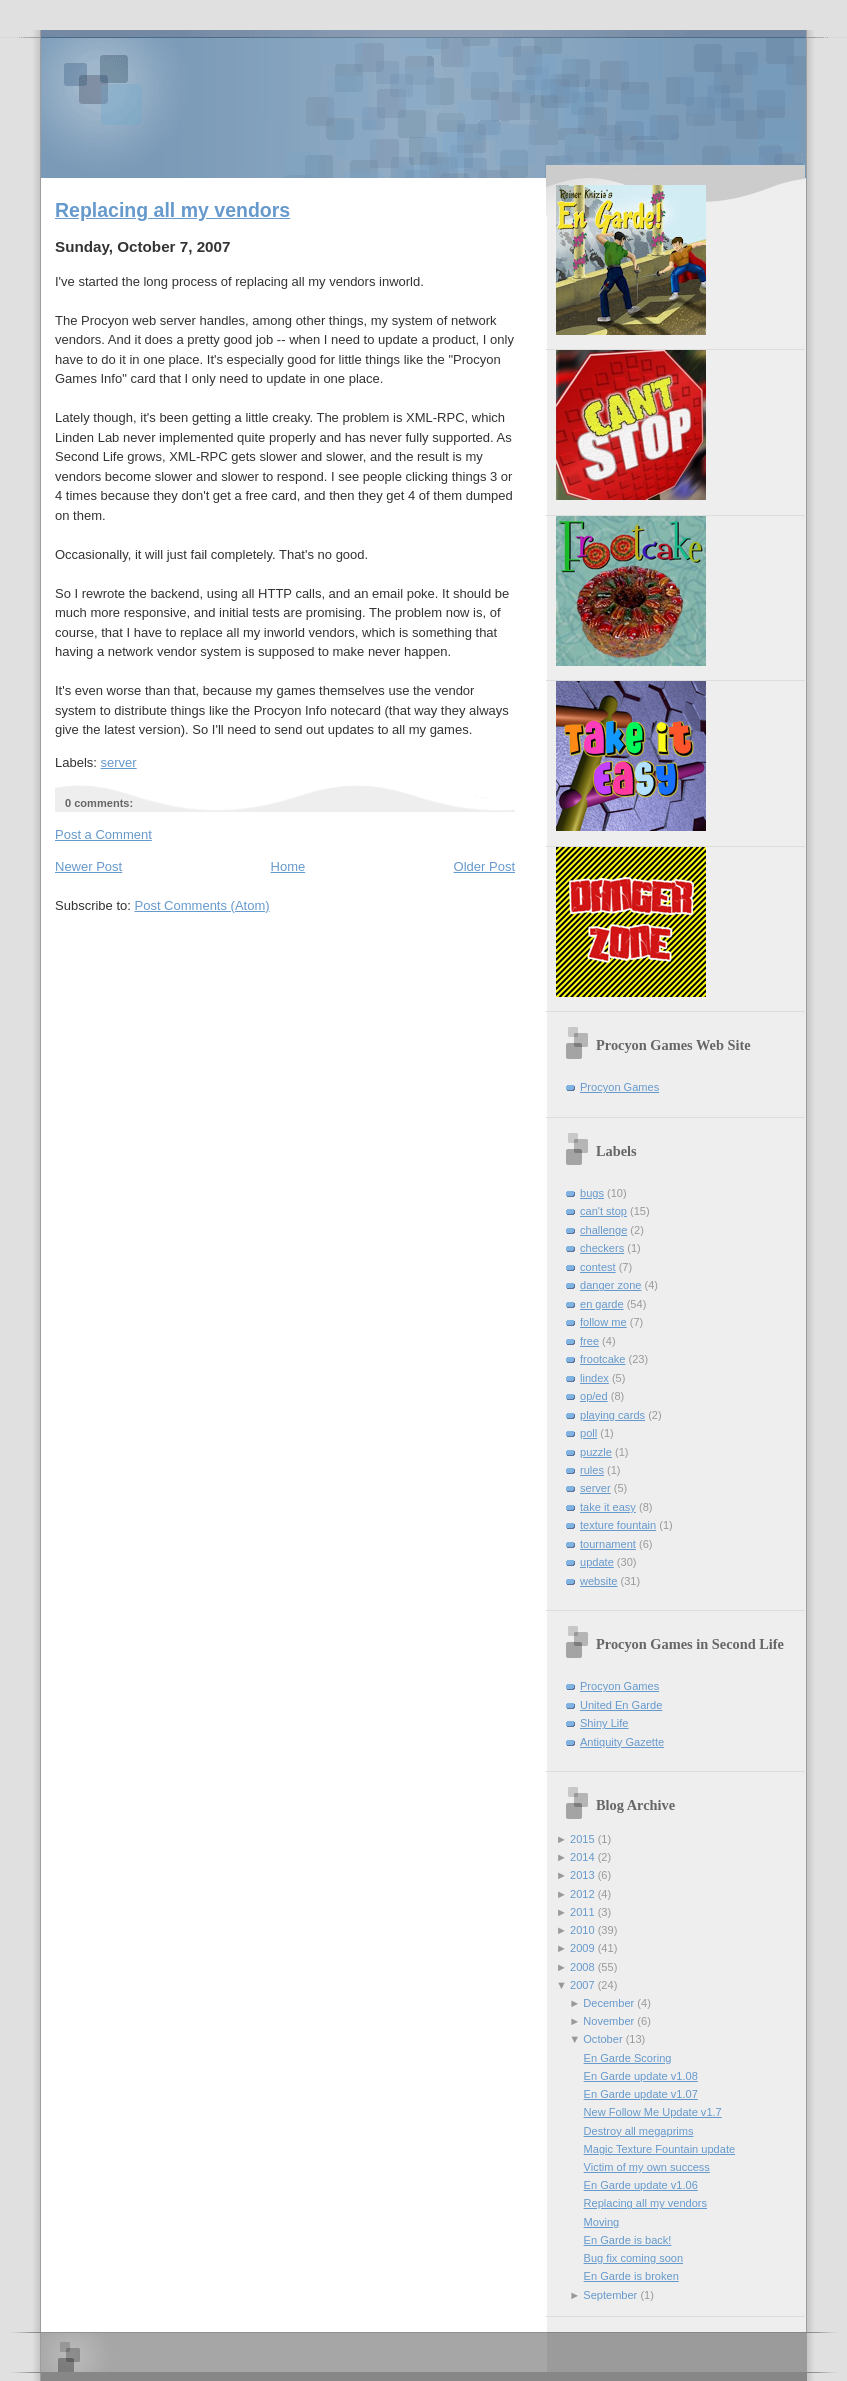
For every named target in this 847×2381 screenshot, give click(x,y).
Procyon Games (423, 102)
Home (288, 866)
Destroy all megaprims (639, 2131)
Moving (602, 2222)
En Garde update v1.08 (641, 2076)
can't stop (603, 1211)
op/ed (594, 1396)
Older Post (484, 866)
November (608, 2021)
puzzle (596, 1452)
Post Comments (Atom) (202, 905)
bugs (592, 1193)
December (608, 2003)
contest (598, 1267)
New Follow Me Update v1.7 (653, 2112)
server (119, 762)
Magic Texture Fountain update (659, 2149)
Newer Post (88, 866)
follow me (603, 1322)
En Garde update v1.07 (641, 2094)
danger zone (610, 1285)
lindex (594, 1378)
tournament (608, 1544)
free (589, 1341)
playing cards (612, 1415)
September (610, 2295)
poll (588, 1433)
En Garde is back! (628, 2240)
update (597, 1562)
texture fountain (618, 1525)
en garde (602, 1304)
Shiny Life (604, 1723)
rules (592, 1470)
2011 (582, 1912)
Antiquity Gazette (622, 1742)
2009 (582, 1948)
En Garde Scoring (628, 2058)
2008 (582, 1967)
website (598, 1581)
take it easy (608, 1507)
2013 (582, 1875)
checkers (602, 1248)
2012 (582, 1894)
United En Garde (621, 1705)
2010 (582, 1930)
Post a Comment (103, 834)
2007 (582, 1985)
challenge (603, 1230)
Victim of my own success (647, 2167)
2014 (582, 1857)
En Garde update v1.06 (641, 2185)
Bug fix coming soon (633, 2258)
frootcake (602, 1359)
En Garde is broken (631, 2276)
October (602, 2039)
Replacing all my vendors (172, 210)
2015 (582, 1839)
